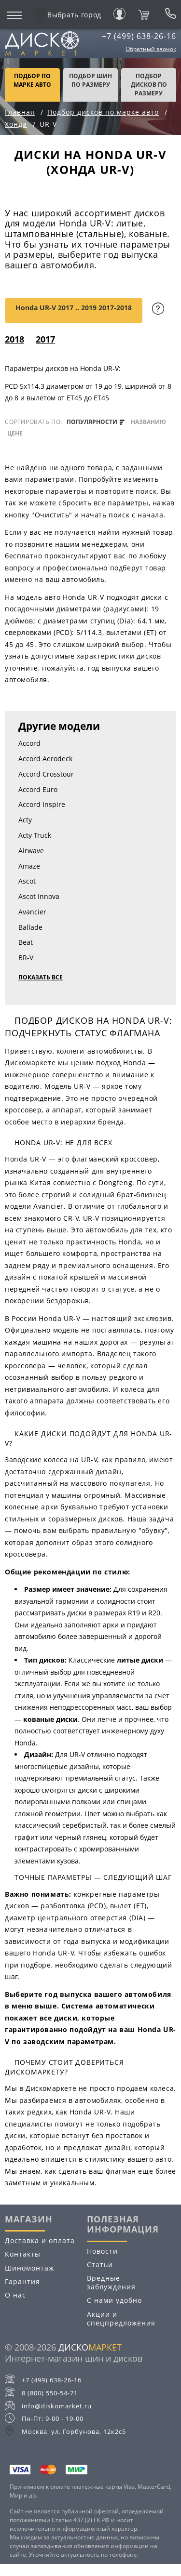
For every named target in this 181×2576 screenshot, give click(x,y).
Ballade (30, 927)
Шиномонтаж (29, 2267)
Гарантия (22, 2281)
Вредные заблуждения (111, 2282)
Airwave (31, 850)
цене (15, 433)
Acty (25, 819)
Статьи (100, 2264)
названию (148, 422)
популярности (96, 422)
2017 (45, 339)
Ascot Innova (38, 896)
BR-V (25, 957)
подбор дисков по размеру (149, 84)
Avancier (32, 911)
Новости (102, 2251)
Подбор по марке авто (32, 80)
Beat (25, 942)
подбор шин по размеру (90, 80)
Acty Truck (34, 835)
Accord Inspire (41, 804)
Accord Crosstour (46, 774)
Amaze (29, 866)
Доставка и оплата (40, 2240)
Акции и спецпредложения (121, 2318)
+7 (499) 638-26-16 (139, 36)
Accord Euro (37, 789)
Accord (29, 743)
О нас (15, 2294)
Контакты (23, 2254)
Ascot (27, 880)
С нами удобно (114, 2300)
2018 (14, 339)
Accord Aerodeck (45, 758)
